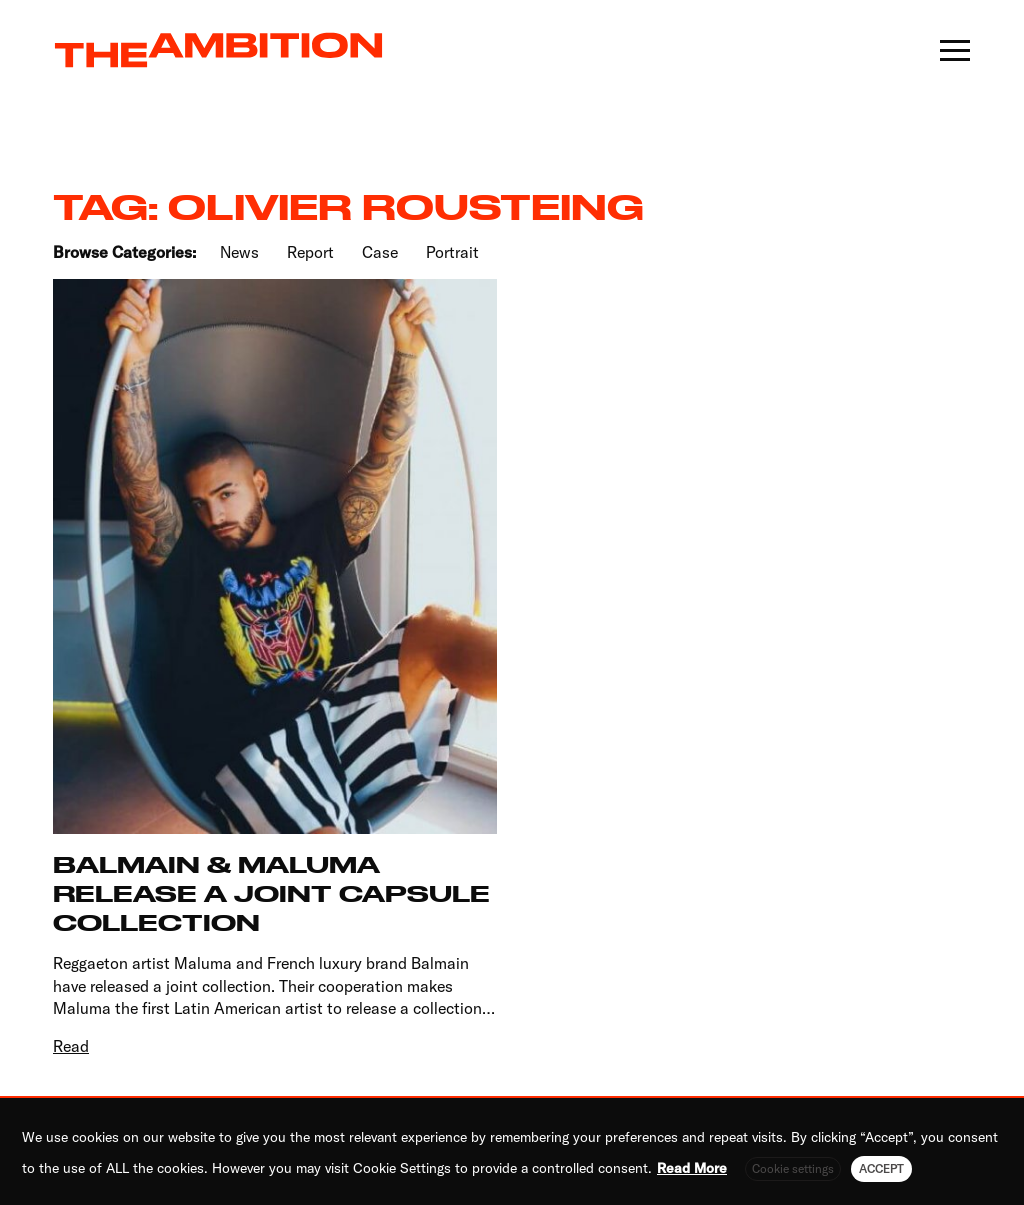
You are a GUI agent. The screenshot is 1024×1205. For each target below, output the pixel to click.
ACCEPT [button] (881, 1168)
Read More (692, 1168)
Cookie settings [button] (793, 1168)
